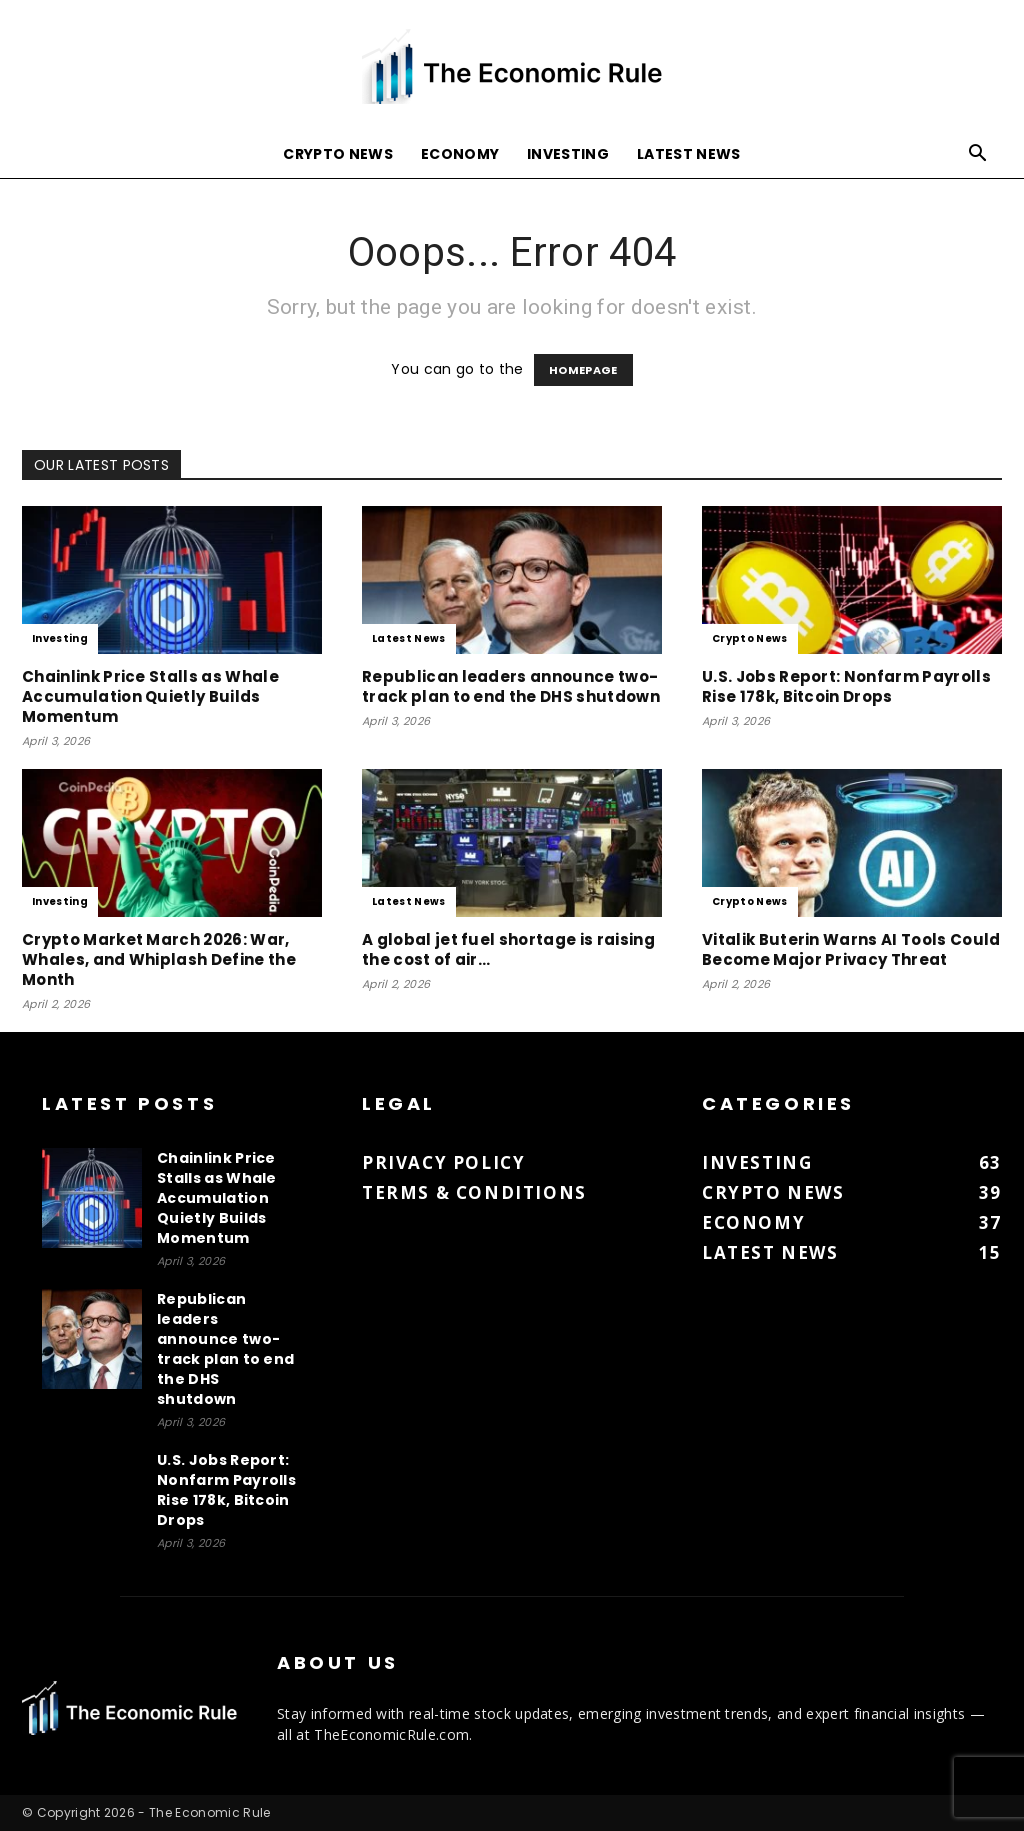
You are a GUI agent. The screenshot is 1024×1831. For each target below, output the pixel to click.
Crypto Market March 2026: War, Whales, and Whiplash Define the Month (159, 959)
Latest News (689, 154)
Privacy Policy (443, 1162)
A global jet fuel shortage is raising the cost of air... (508, 949)
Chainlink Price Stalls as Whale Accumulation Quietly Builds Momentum (150, 696)
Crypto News (338, 154)
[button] (978, 155)
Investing (568, 154)
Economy (460, 154)
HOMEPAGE (583, 370)
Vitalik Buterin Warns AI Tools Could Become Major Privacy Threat (851, 949)
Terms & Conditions (474, 1192)
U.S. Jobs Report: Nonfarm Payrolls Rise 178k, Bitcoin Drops (846, 686)
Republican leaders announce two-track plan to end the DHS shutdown (511, 686)
